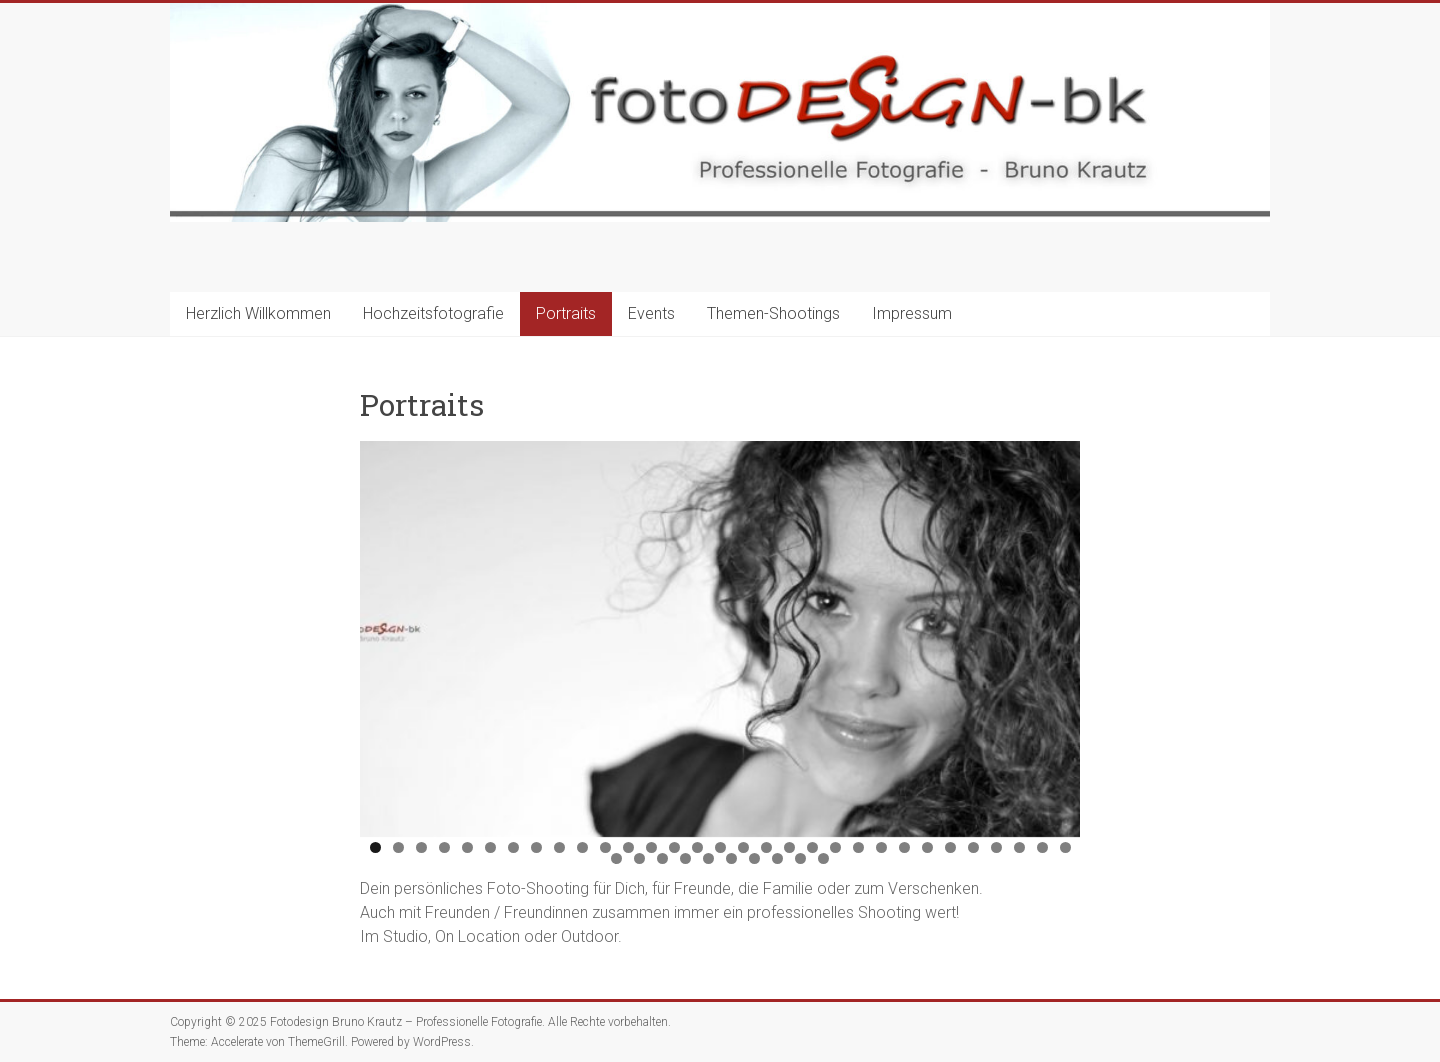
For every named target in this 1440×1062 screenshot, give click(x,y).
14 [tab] (675, 847)
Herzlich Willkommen (258, 313)
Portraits (566, 313)
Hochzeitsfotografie (433, 313)
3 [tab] (421, 847)
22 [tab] (859, 847)
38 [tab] (755, 858)
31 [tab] (1066, 847)
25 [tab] (928, 847)
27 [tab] (974, 847)
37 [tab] (732, 858)
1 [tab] (375, 847)
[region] (720, 639)
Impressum (912, 313)
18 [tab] (767, 847)
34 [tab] (663, 858)
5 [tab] (467, 847)
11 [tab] (606, 847)
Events (651, 313)
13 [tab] (652, 847)
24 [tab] (905, 847)
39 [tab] (778, 858)
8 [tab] (536, 847)
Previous (385, 634)
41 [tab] (824, 858)
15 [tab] (698, 847)
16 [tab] (721, 847)
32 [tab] (617, 858)
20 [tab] (813, 847)
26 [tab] (951, 847)
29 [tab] (1020, 847)
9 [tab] (559, 847)
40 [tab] (801, 858)
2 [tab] (398, 847)
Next (1055, 634)
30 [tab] (1043, 847)
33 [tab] (640, 858)
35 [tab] (686, 858)
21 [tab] (836, 847)
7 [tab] (513, 847)
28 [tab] (997, 847)
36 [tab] (709, 858)
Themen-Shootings (773, 313)
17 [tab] (744, 847)
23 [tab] (882, 847)
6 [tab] (490, 847)
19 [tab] (790, 847)
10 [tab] (583, 847)
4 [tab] (444, 847)
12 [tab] (629, 847)
